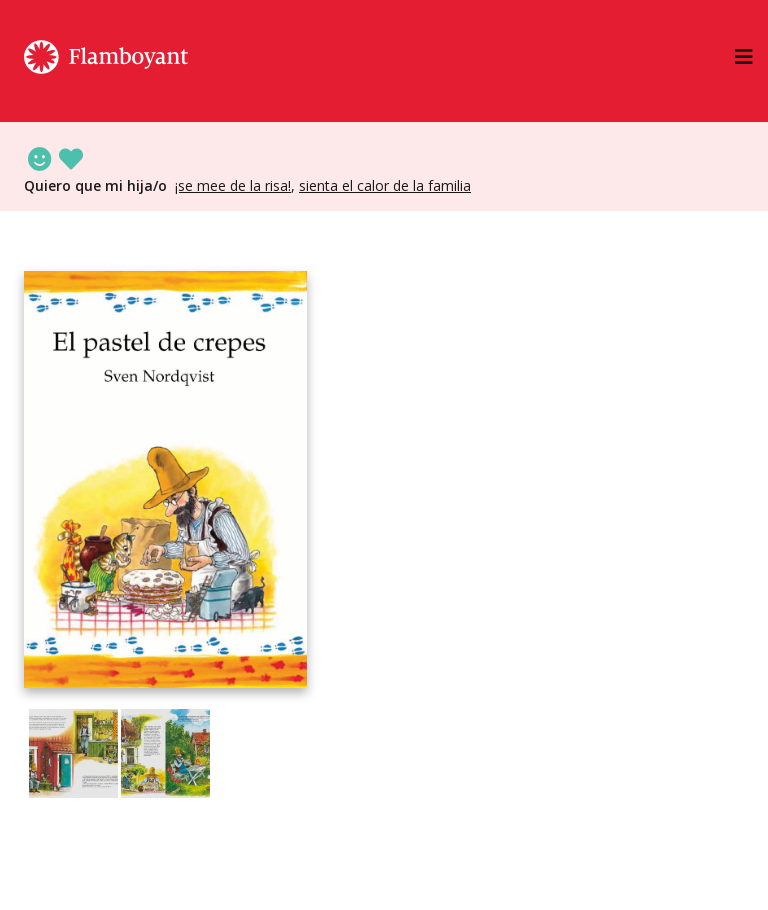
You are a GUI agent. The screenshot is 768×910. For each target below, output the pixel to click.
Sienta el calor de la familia (385, 185)
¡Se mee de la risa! (233, 185)
